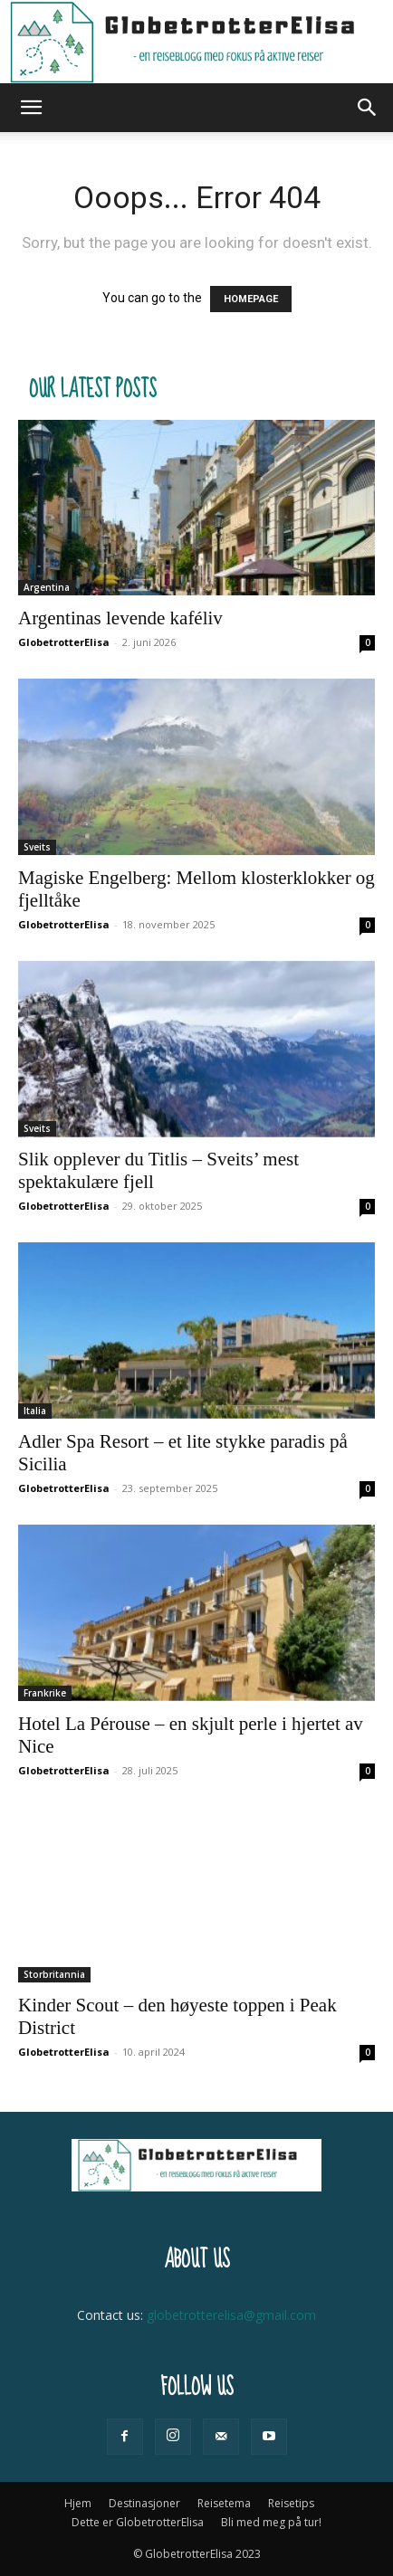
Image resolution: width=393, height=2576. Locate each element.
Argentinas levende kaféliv (120, 618)
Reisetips (291, 2503)
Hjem (77, 2503)
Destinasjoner (144, 2503)
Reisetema (224, 2503)
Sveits (37, 847)
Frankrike (45, 1693)
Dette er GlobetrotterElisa (138, 2522)
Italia (35, 1410)
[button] (31, 107)
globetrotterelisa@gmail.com (231, 2315)
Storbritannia (54, 1974)
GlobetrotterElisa (64, 642)
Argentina (47, 587)
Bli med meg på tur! (271, 2522)
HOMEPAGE (251, 299)
